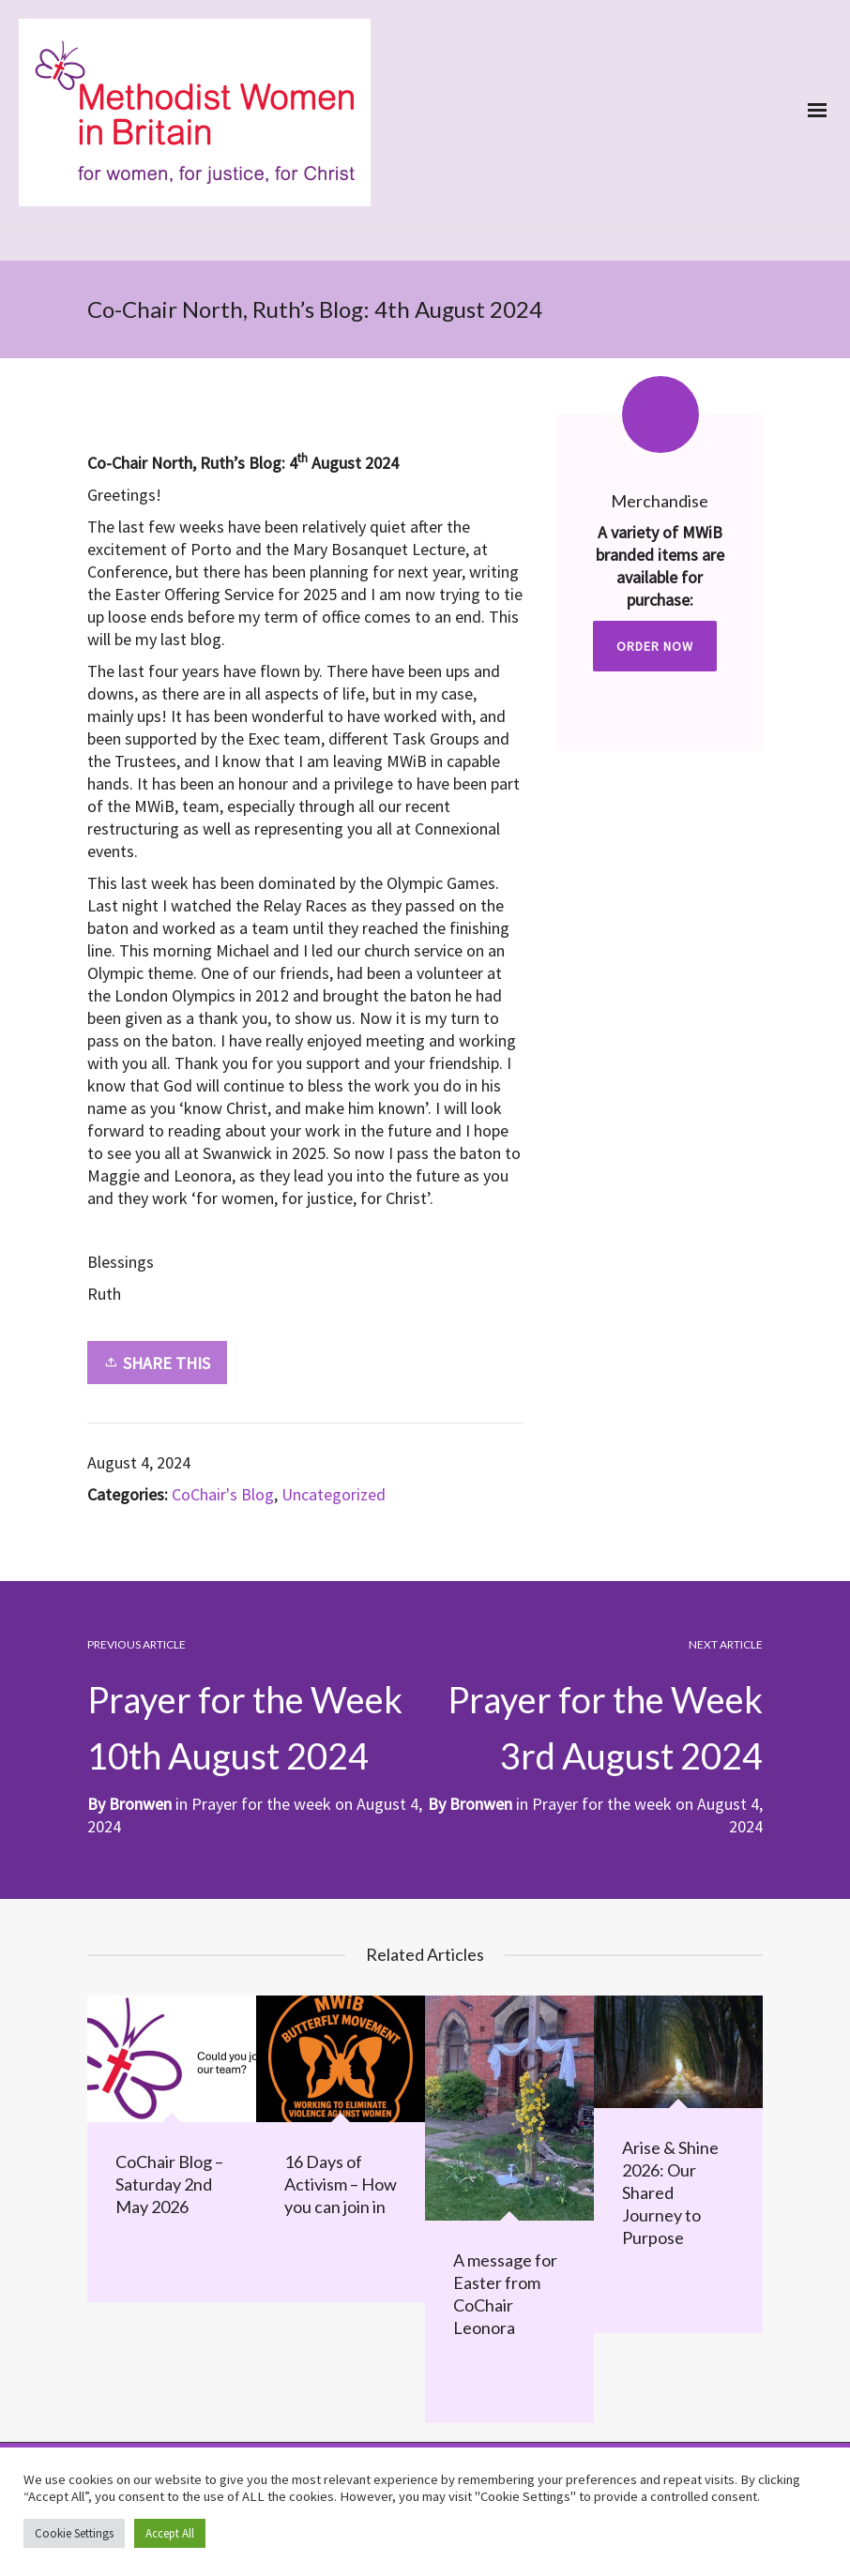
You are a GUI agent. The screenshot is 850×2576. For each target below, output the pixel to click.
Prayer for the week (602, 1804)
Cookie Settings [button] (74, 2533)
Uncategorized (333, 1494)
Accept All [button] (169, 2533)
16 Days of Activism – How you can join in (340, 2184)
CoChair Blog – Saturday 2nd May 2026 (169, 2184)
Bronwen (480, 1804)
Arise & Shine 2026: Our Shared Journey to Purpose (670, 2192)
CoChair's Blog (223, 1494)
